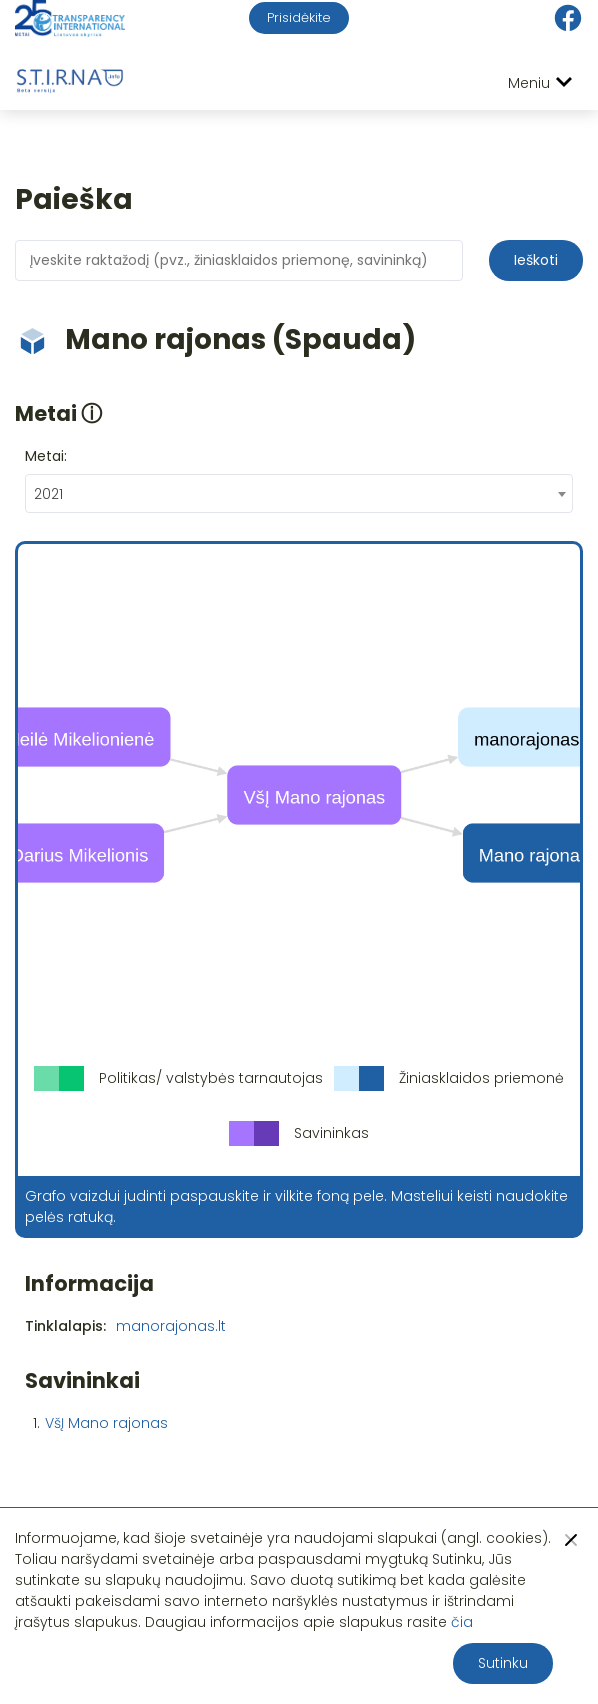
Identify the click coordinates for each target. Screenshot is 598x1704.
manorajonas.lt (171, 1326)
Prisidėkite (299, 17)
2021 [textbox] (48, 494)
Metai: (46, 456)
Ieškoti (536, 260)
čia (462, 1622)
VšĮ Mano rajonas (106, 1423)
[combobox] (299, 493)
